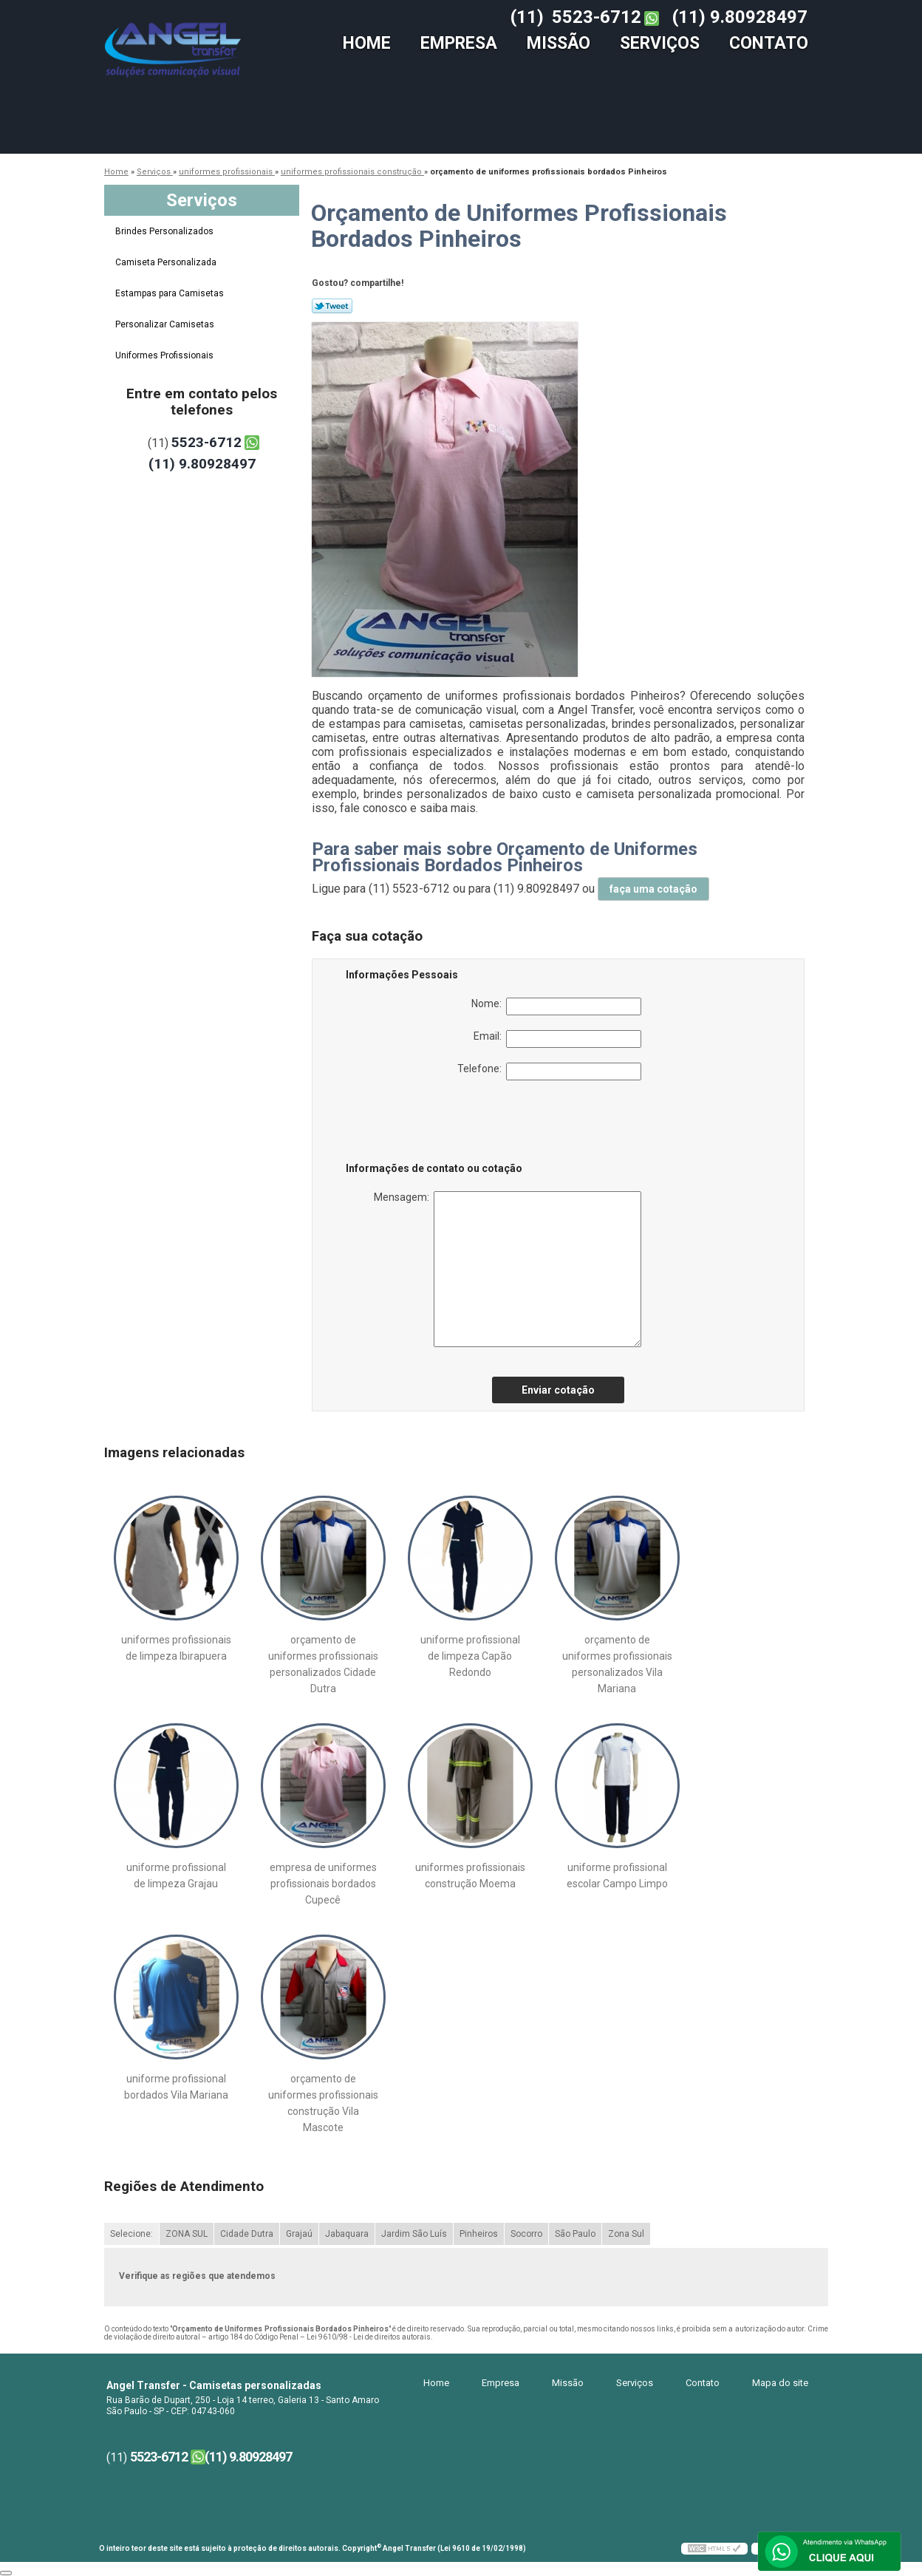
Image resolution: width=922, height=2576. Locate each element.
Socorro (526, 2234)
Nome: (556, 1006)
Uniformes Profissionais (165, 355)
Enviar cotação (558, 1390)
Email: (557, 1039)
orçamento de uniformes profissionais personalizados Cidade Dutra (323, 1664)
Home (367, 43)
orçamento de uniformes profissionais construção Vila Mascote (323, 2103)
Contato (768, 43)
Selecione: (131, 2234)
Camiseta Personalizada (167, 262)
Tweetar (332, 306)
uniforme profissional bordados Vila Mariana (176, 2087)
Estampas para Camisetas (170, 293)
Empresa (458, 43)
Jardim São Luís (414, 2234)
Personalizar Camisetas (165, 324)
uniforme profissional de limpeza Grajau (176, 1875)
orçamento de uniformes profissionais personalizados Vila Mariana (617, 1664)
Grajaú (299, 2234)
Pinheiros (479, 2234)
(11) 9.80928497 (739, 17)
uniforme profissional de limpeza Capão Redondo (470, 1656)
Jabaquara (347, 2234)
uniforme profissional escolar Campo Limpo (617, 1875)
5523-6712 (596, 17)
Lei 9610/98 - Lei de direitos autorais (369, 2337)
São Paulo (575, 2234)
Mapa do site (780, 2382)
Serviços (660, 43)
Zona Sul (626, 2234)
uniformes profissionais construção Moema (470, 1875)
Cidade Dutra (246, 2234)
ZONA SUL (186, 2234)
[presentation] (439, 1124)
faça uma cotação (653, 889)
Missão (558, 43)
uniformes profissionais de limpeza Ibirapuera (176, 1648)
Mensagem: (507, 1269)
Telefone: (549, 1071)
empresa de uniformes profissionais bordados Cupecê (323, 1883)
